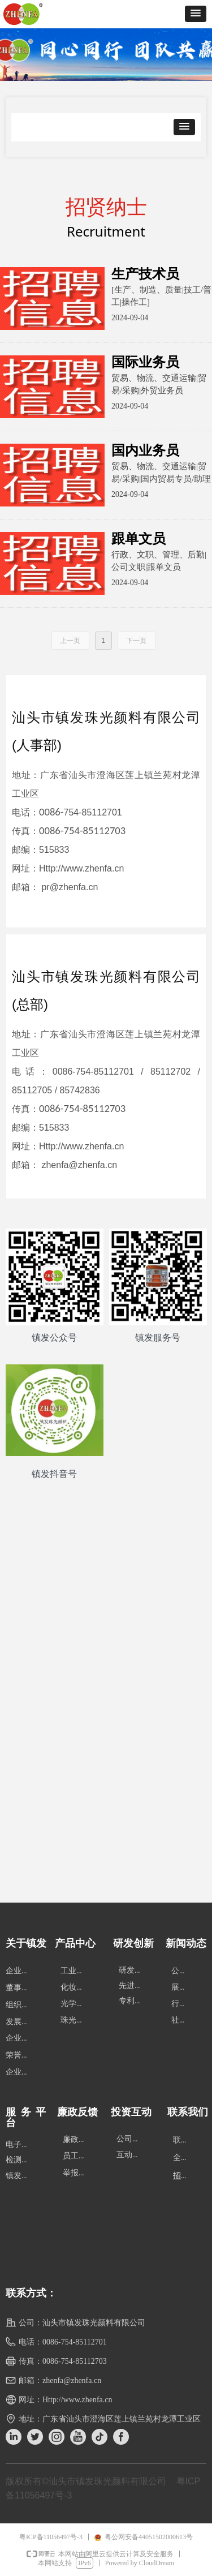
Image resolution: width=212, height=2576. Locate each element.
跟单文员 (138, 539)
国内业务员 (145, 450)
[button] (195, 14)
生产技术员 (145, 274)
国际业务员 (145, 362)
